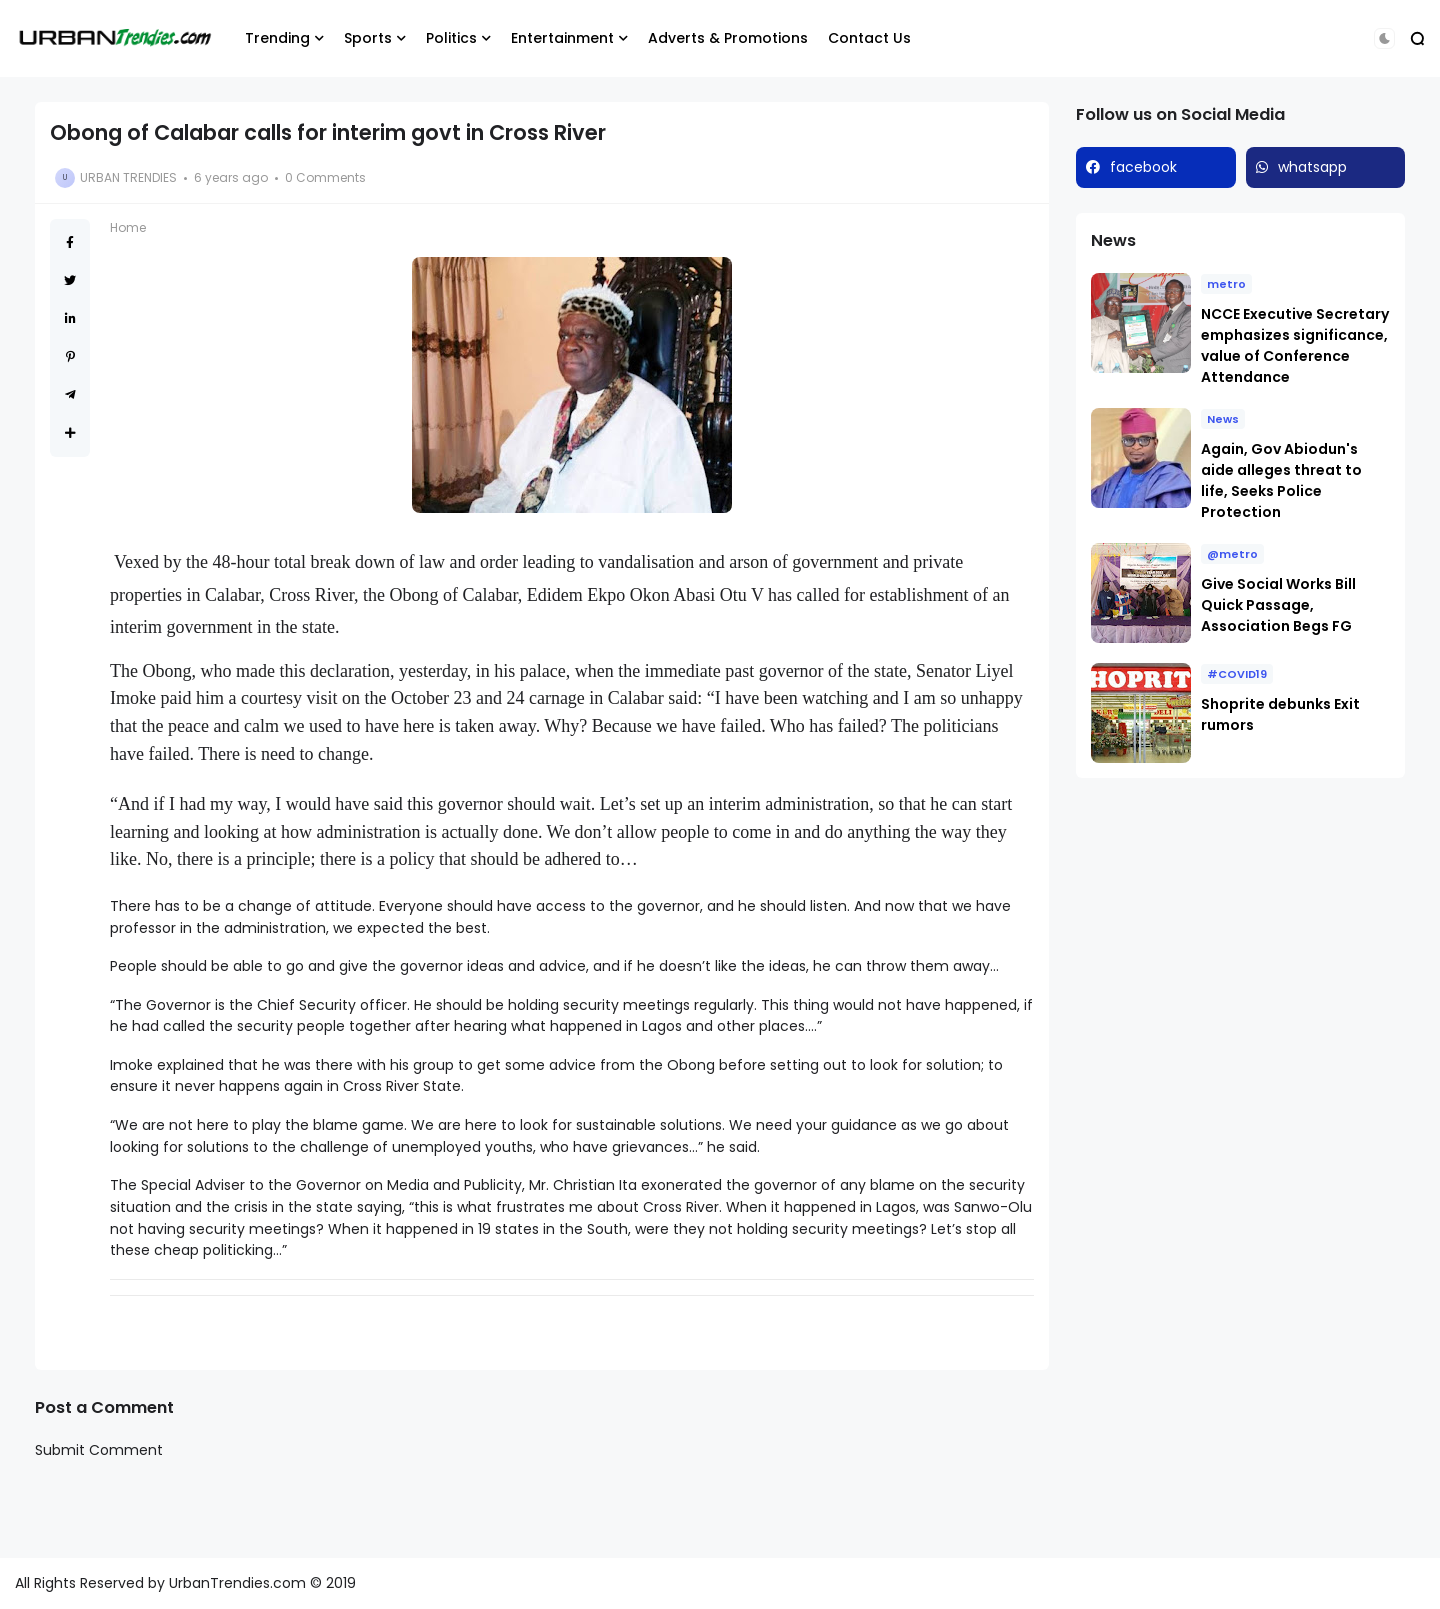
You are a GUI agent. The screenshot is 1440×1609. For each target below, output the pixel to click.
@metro (1232, 554)
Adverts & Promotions (728, 38)
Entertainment (562, 38)
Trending (277, 38)
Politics (451, 38)
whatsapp (1312, 167)
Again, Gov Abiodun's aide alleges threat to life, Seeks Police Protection (1281, 480)
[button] (1384, 38)
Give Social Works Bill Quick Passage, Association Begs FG (1278, 605)
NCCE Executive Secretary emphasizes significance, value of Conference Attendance (1295, 345)
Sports (368, 38)
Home (128, 227)
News (1223, 419)
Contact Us (869, 38)
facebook (1143, 167)
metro (1226, 284)
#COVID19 (1237, 674)
